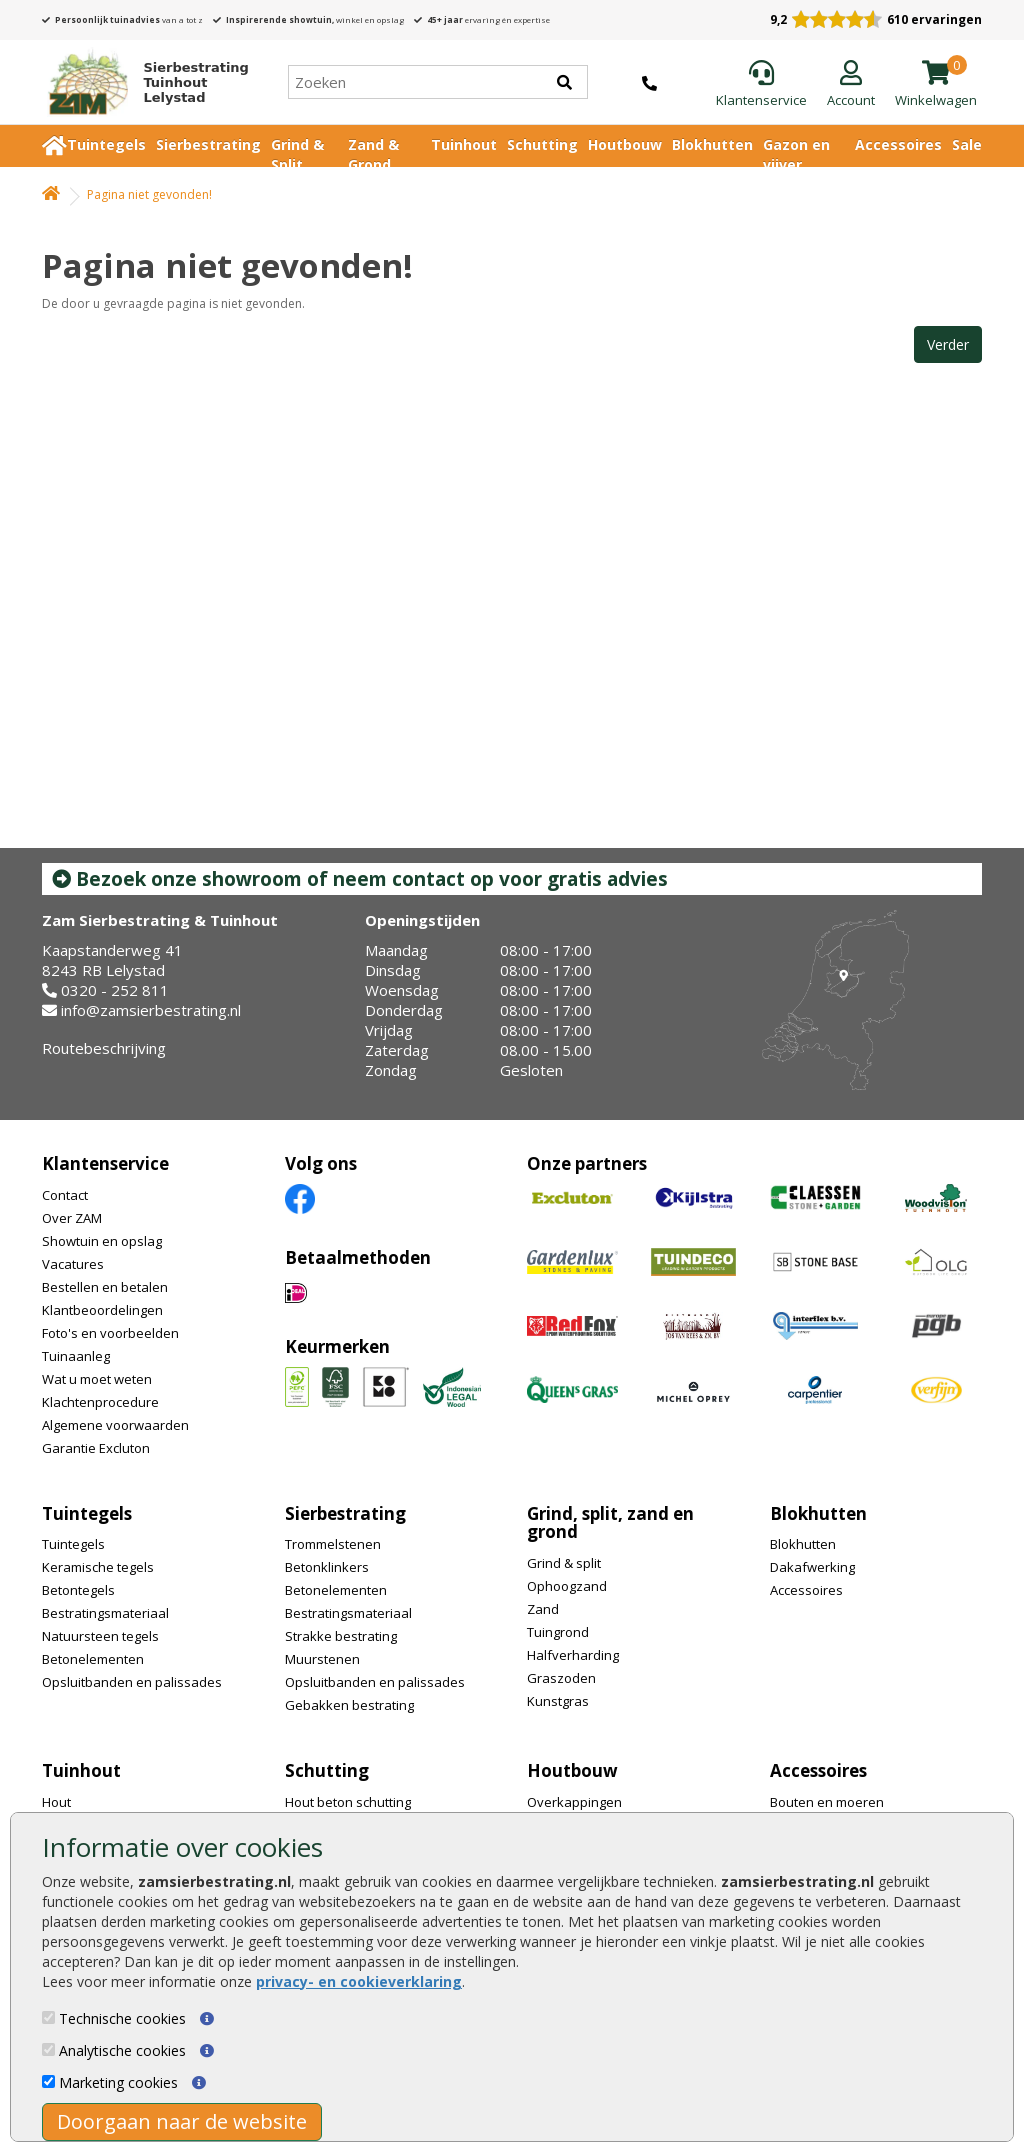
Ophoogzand (567, 1586)
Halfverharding (573, 1655)
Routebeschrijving (104, 1048)
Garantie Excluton (96, 1448)
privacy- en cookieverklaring (359, 1981)
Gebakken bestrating (349, 1705)
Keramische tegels (98, 1567)
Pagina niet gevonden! (149, 194)
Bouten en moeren (827, 1802)
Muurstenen (322, 1659)
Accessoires (898, 144)
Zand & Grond (373, 154)
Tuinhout (464, 144)
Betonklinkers (327, 1567)
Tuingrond (558, 1632)
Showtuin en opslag (102, 1241)
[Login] (851, 85)
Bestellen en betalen (105, 1287)
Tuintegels (106, 144)
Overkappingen (574, 1802)
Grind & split (564, 1563)
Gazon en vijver (796, 154)
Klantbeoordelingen (102, 1310)
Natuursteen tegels (100, 1636)
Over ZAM (72, 1218)
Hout (56, 1802)
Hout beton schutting (348, 1802)
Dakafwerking (812, 1567)
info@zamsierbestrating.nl (151, 1010)
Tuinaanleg (76, 1356)
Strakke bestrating (341, 1636)
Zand (543, 1609)
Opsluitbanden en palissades (132, 1682)
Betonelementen (93, 1659)
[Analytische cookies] (48, 2049)
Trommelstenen (333, 1544)
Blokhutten (712, 144)
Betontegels (78, 1590)
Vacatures (73, 1264)
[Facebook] (300, 1197)
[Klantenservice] (761, 85)
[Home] (140, 82)
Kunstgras (558, 1701)
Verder (948, 344)
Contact (65, 1195)
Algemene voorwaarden (115, 1425)
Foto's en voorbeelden (110, 1333)
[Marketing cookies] (48, 2081)
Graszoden (561, 1678)
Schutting (542, 144)
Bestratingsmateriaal (105, 1613)
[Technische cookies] (48, 2017)
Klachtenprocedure (100, 1402)
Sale (967, 144)
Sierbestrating (208, 144)
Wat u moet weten (97, 1379)
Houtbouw (625, 144)
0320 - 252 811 (115, 990)
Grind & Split (297, 154)
